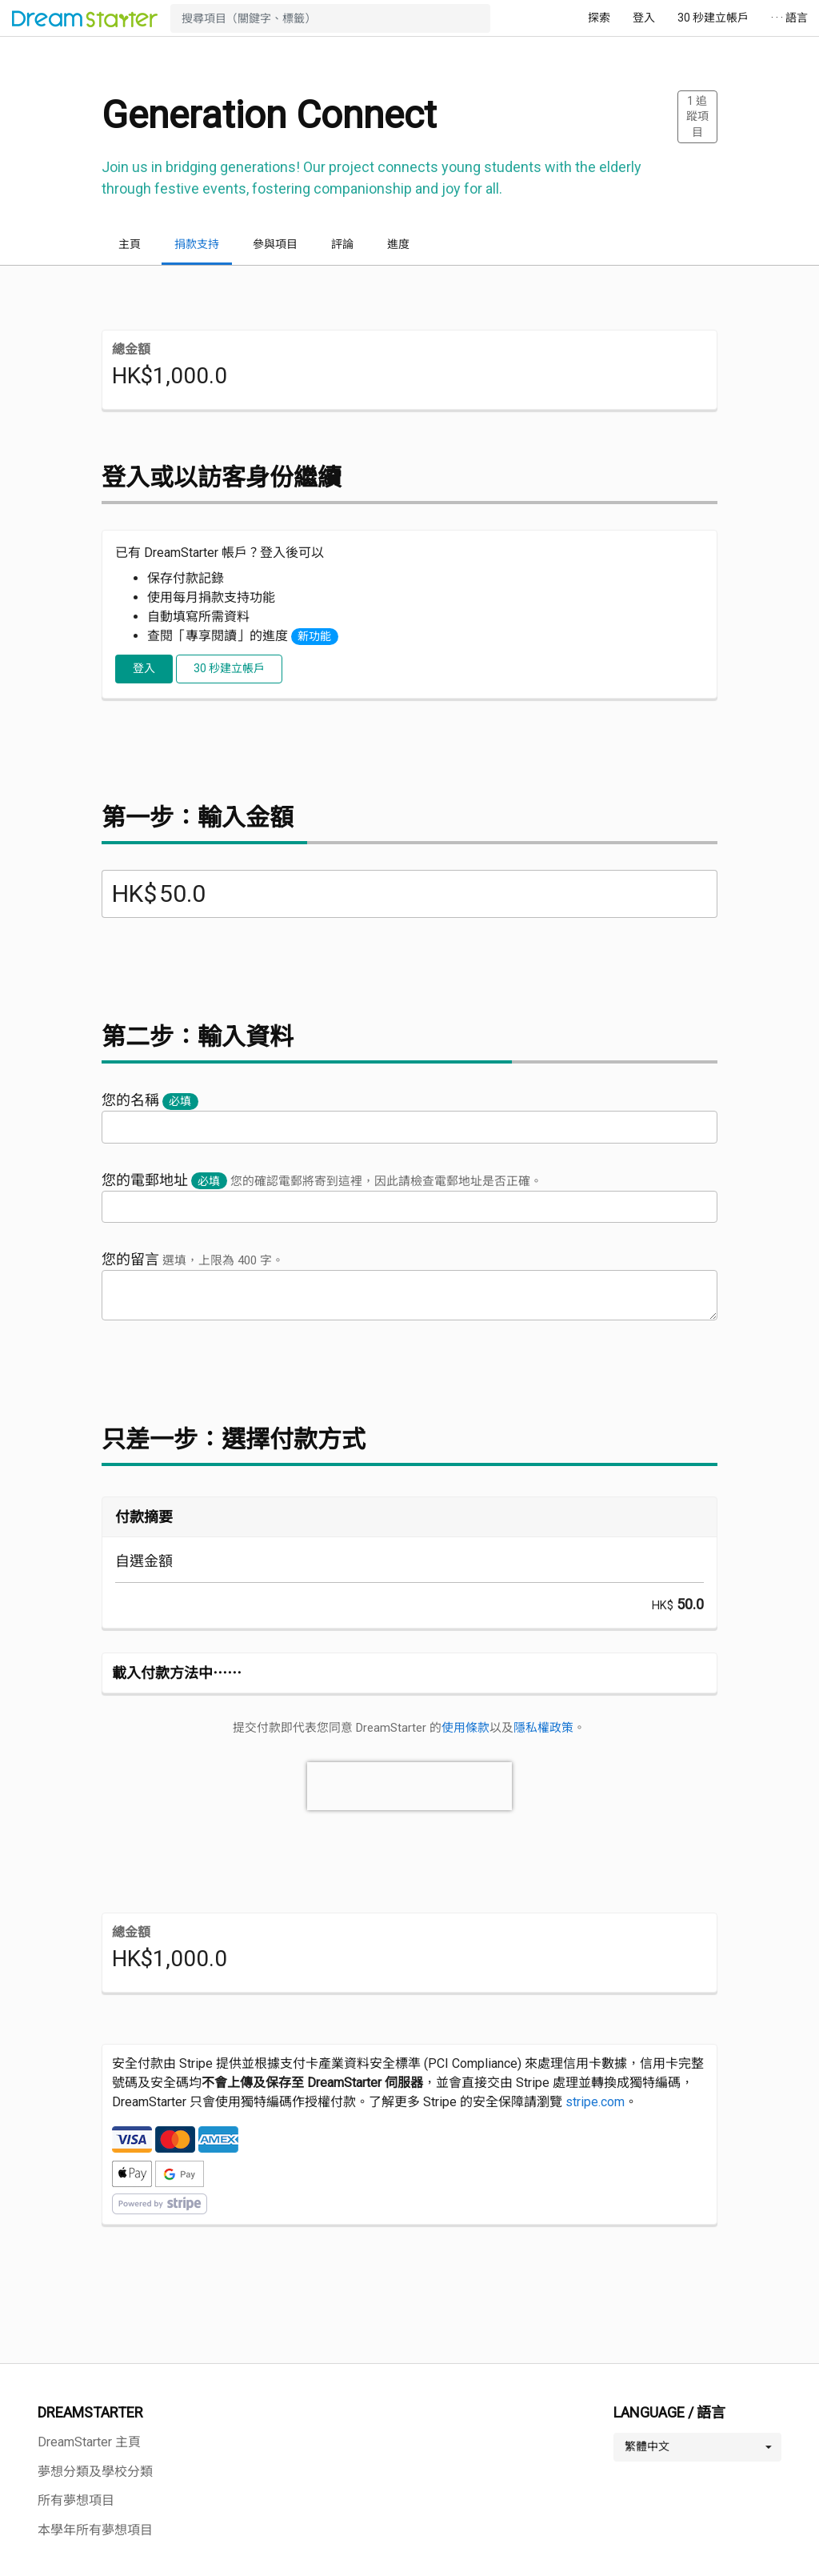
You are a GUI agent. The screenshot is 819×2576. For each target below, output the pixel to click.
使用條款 (465, 1728)
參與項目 (275, 244)
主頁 (129, 244)
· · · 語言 (789, 17)
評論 (342, 244)
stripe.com (595, 2101)
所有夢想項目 (76, 2500)
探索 (599, 17)
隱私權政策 (543, 1728)
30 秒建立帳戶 (713, 17)
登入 (644, 17)
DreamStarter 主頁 (89, 2442)
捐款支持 (196, 244)
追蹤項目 (697, 116)
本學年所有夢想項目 (95, 2530)
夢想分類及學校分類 (95, 2471)
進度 (398, 244)
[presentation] (409, 1786)
